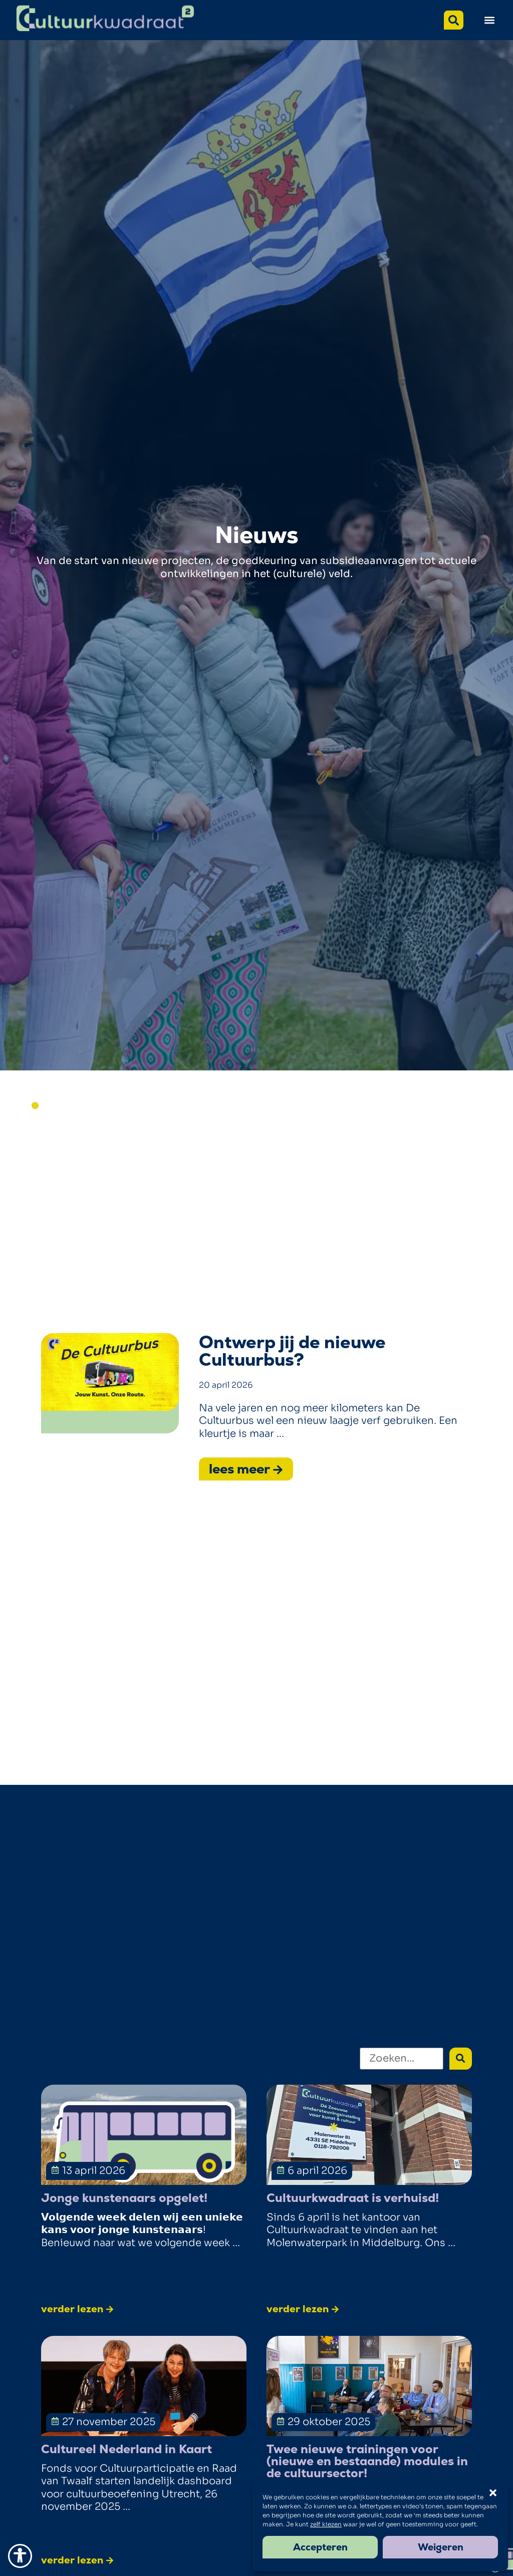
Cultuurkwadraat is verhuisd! (353, 2197)
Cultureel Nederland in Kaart (126, 2449)
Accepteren (320, 2547)
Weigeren (440, 2547)
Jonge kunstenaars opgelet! (124, 2197)
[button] (489, 20)
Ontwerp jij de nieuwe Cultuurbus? (292, 1351)
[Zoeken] (401, 2059)
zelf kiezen (326, 2524)
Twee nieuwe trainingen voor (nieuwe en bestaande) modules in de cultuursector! (367, 2461)
